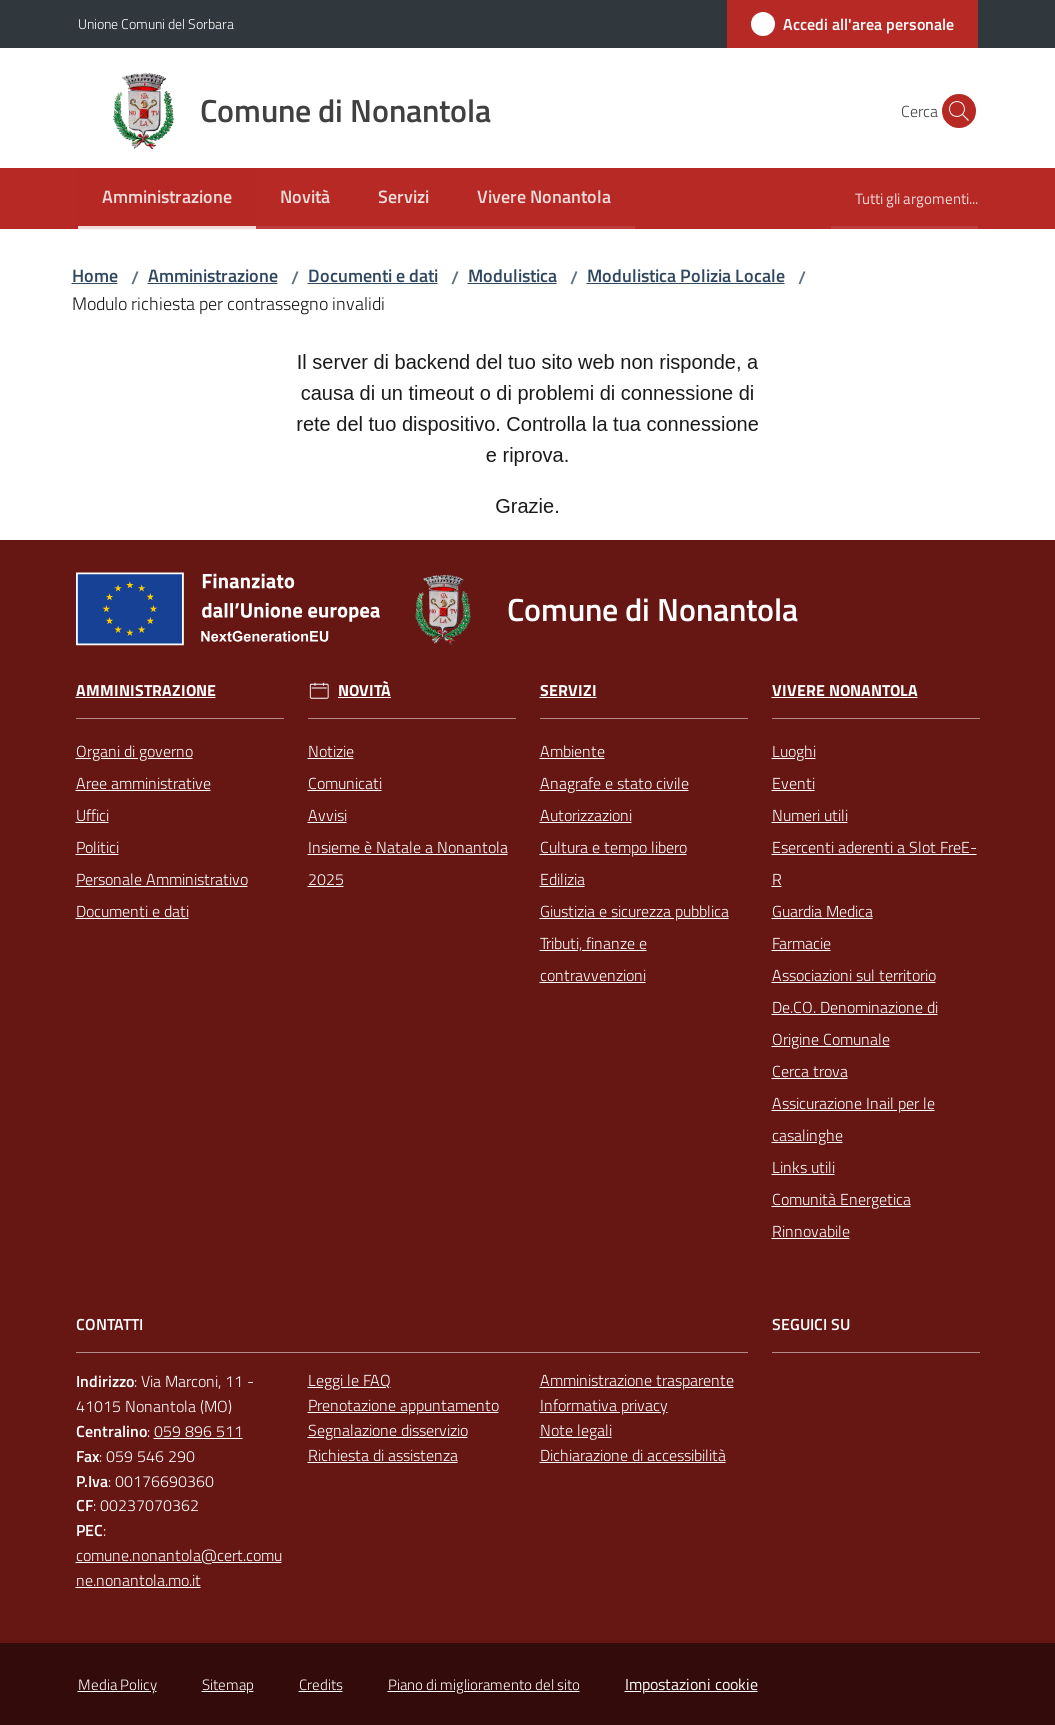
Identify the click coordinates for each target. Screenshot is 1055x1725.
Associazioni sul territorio (854, 975)
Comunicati (345, 783)
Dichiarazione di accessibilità (633, 1455)
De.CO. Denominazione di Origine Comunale (855, 1023)
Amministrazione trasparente (637, 1380)
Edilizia (562, 879)
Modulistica (512, 275)
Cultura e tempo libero (613, 847)
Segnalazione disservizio (388, 1430)
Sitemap (228, 1684)
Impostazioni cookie (691, 1684)
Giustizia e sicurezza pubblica (634, 911)
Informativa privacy (604, 1405)
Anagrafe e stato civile (614, 783)
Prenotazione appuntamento (403, 1405)
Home (95, 275)
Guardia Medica (822, 911)
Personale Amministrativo (162, 879)
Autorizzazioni (586, 815)
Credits (321, 1684)
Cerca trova (810, 1071)
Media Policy (117, 1684)
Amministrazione (213, 275)
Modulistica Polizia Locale (686, 275)
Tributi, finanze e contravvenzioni (593, 959)
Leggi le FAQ (349, 1380)
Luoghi (794, 751)
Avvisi (327, 815)
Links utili (803, 1167)
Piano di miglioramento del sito (484, 1684)
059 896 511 (198, 1431)
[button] (954, 111)
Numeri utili (810, 815)
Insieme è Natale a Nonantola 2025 (408, 863)
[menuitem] (167, 198)
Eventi (793, 783)
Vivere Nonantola (845, 690)
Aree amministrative (143, 783)
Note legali (576, 1430)
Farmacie (801, 943)
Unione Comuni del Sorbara (156, 23)
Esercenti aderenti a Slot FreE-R (874, 863)
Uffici (92, 815)
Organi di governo (134, 751)
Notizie (331, 751)
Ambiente (572, 751)
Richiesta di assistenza (383, 1455)
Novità (364, 690)
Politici (97, 847)
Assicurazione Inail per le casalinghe (853, 1119)
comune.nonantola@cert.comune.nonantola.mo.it (179, 1567)
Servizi (568, 690)
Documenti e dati (373, 275)
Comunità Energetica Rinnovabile (841, 1215)
